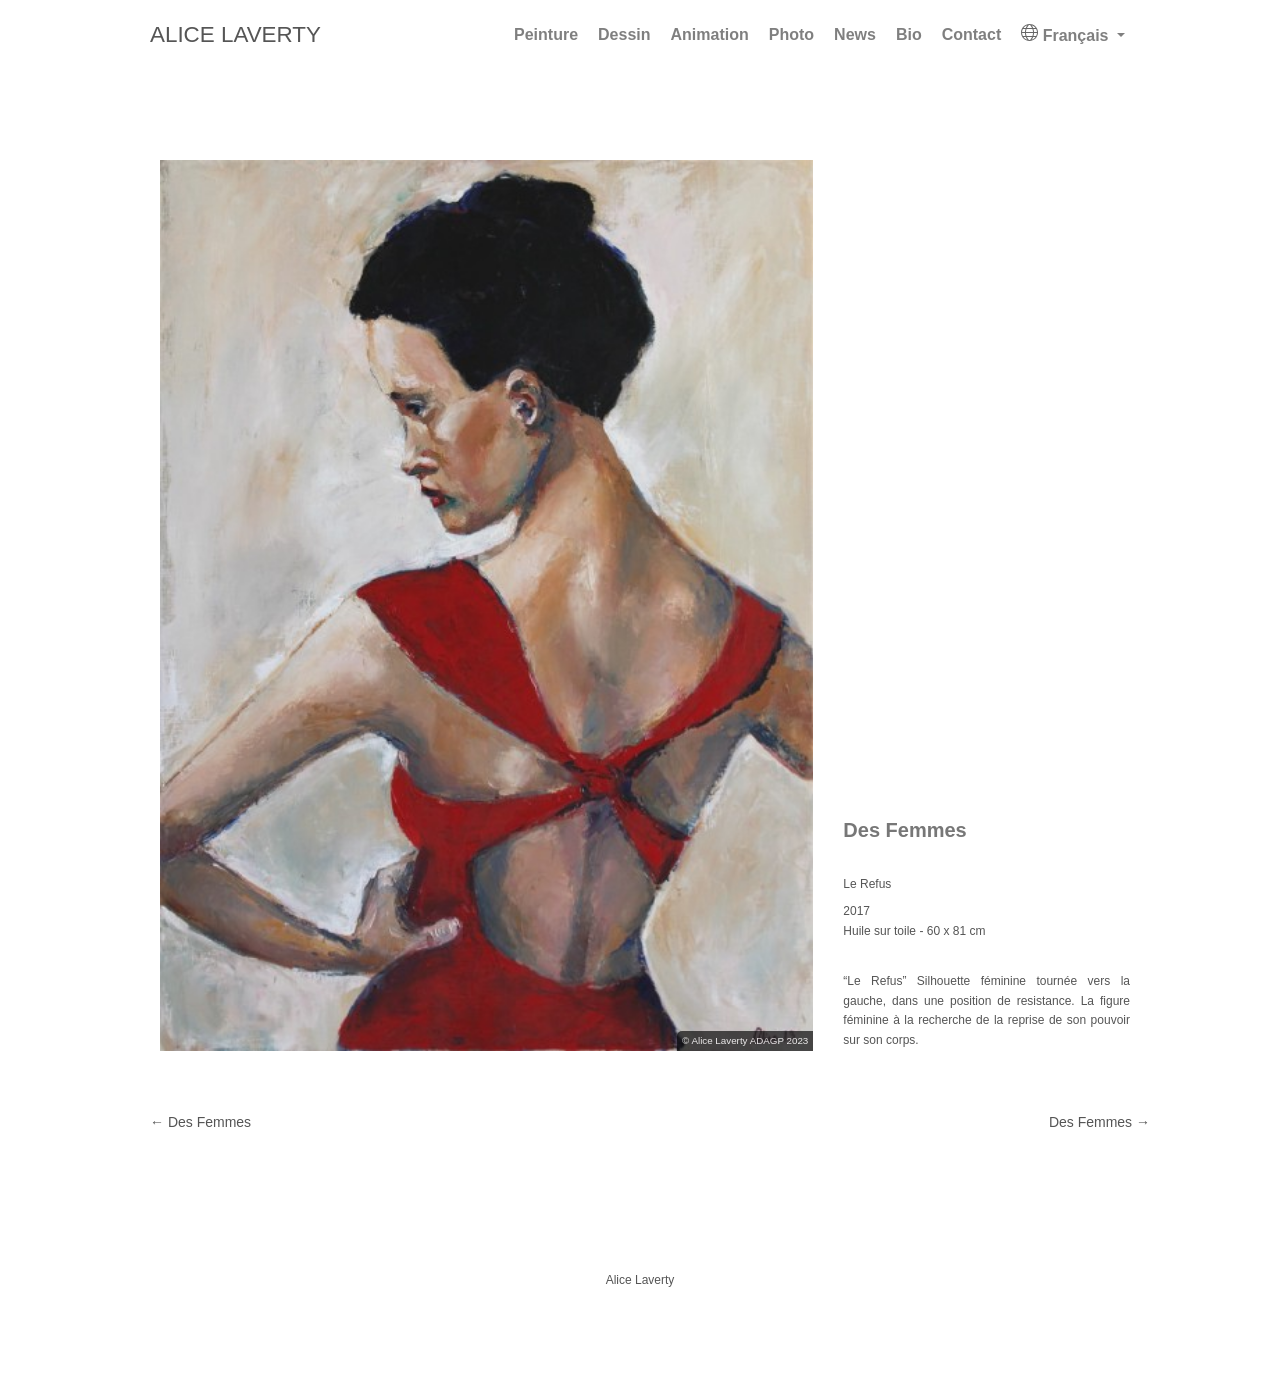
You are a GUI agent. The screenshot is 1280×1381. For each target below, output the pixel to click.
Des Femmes (1099, 1122)
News (855, 34)
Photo (791, 34)
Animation (710, 34)
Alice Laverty (235, 34)
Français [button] (1067, 34)
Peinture (546, 34)
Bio (909, 34)
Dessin (624, 34)
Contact (972, 34)
